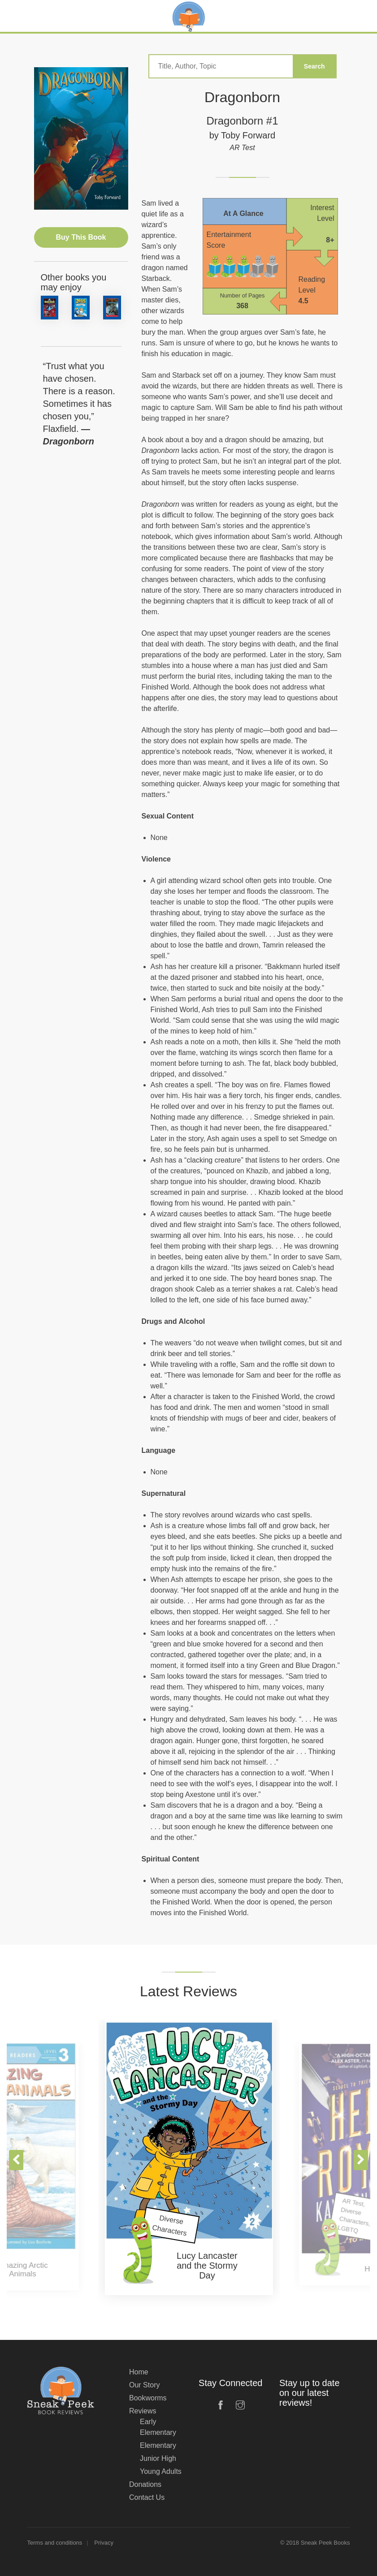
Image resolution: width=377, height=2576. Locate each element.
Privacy (103, 2542)
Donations (145, 2484)
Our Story (144, 2385)
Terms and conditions (54, 2542)
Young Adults (161, 2471)
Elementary (158, 2445)
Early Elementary (158, 2427)
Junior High (158, 2458)
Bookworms (148, 2398)
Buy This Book (81, 237)
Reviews (142, 2411)
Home (138, 2372)
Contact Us (147, 2497)
